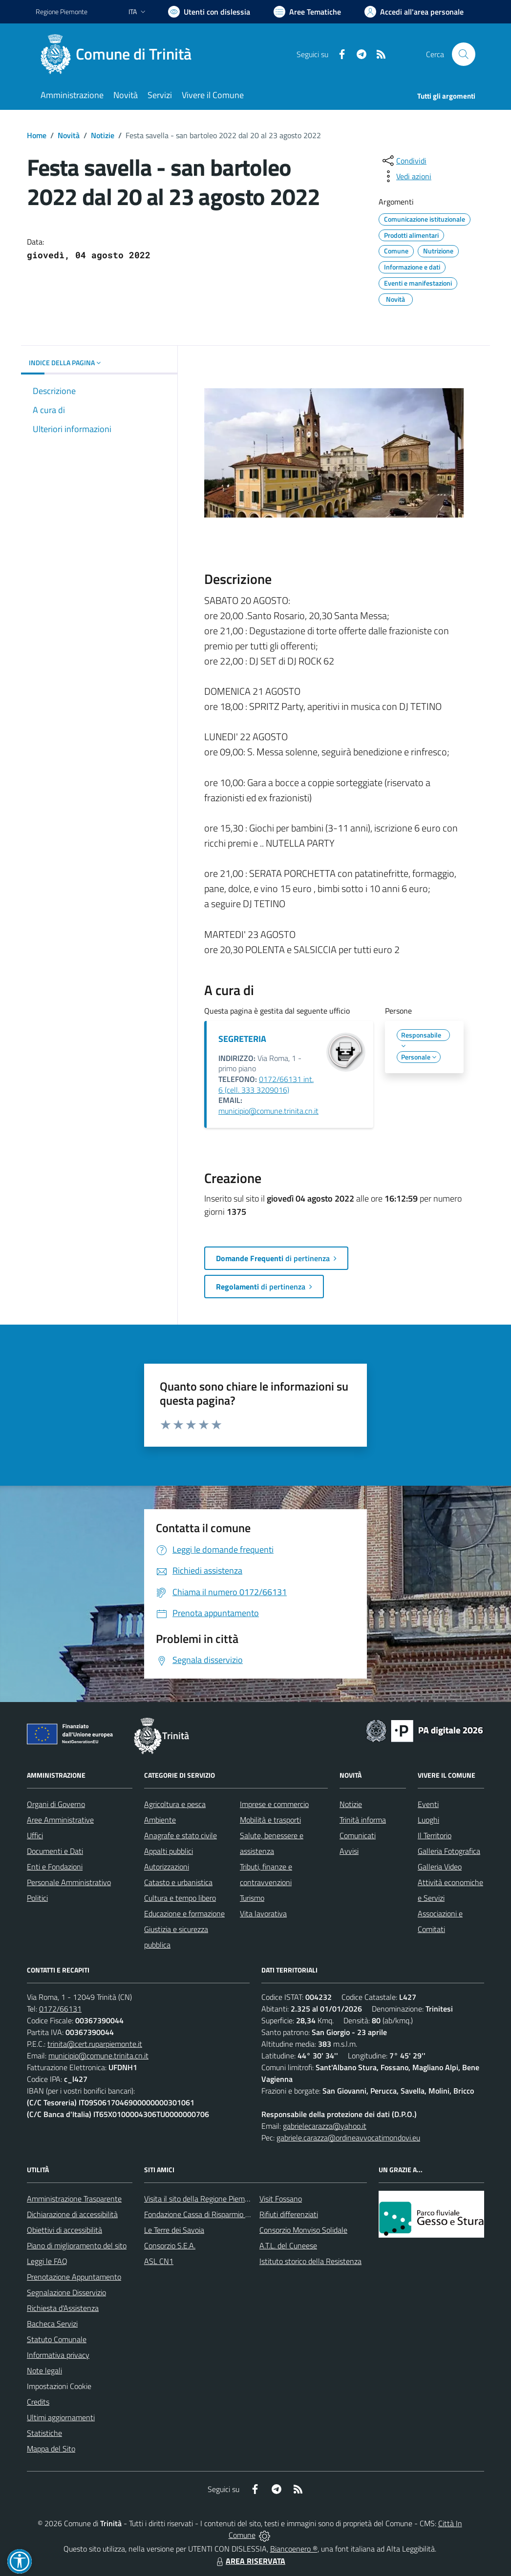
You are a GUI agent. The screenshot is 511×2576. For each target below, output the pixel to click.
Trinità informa (363, 1820)
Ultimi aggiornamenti (61, 2417)
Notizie (102, 135)
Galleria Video (440, 1866)
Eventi (428, 1804)
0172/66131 (60, 2009)
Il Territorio (434, 1835)
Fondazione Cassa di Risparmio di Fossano (211, 2214)
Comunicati (358, 1835)
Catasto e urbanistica (178, 1882)
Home (36, 135)
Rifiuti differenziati (288, 2214)
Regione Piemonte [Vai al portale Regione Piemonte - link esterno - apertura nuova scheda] (61, 11)
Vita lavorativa (263, 1913)
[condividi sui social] (403, 160)
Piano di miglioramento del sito (77, 2245)
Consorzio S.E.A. (169, 2245)
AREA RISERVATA (249, 2561)
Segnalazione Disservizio (66, 2292)
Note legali (44, 2370)
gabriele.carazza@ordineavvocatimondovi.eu (348, 2137)
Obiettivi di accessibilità (64, 2230)
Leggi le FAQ (47, 2261)
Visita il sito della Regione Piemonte (202, 2198)
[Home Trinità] (119, 54)
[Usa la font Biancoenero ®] (209, 11)
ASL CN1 (158, 2261)
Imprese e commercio (274, 1804)
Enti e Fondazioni (55, 1866)
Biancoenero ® (294, 2549)
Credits (38, 2402)
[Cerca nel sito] (463, 54)
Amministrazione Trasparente (74, 2198)
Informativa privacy (58, 2355)
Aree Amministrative (60, 1820)
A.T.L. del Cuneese (288, 2245)
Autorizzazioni (166, 1866)
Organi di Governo (56, 1804)
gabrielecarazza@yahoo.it (324, 2126)
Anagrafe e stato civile (180, 1835)
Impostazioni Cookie (59, 2386)
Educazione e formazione (184, 1913)
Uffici (35, 1835)
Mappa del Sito (51, 2448)
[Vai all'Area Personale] (414, 11)
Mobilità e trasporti (270, 1820)
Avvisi (349, 1851)
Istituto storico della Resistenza (310, 2261)
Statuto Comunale (56, 2339)
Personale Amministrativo (69, 1882)
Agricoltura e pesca (175, 1804)
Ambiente (160, 1820)
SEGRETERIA (242, 1038)
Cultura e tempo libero (180, 1898)
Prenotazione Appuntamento (74, 2277)
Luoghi (428, 1820)
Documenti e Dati (55, 1851)
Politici (37, 1898)
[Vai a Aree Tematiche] (307, 11)
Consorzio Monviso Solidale (303, 2230)
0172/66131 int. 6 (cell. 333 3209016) (266, 1084)
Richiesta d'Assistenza (63, 2308)
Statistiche (44, 2433)
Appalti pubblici (168, 1851)
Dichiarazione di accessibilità (72, 2214)
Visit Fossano (280, 2198)
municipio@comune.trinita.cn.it (268, 1111)
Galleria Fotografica (449, 1851)
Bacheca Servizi (52, 2323)
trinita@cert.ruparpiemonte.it (94, 2044)
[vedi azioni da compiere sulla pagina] (406, 176)
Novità (69, 135)
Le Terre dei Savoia (174, 2230)
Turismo (252, 1898)
